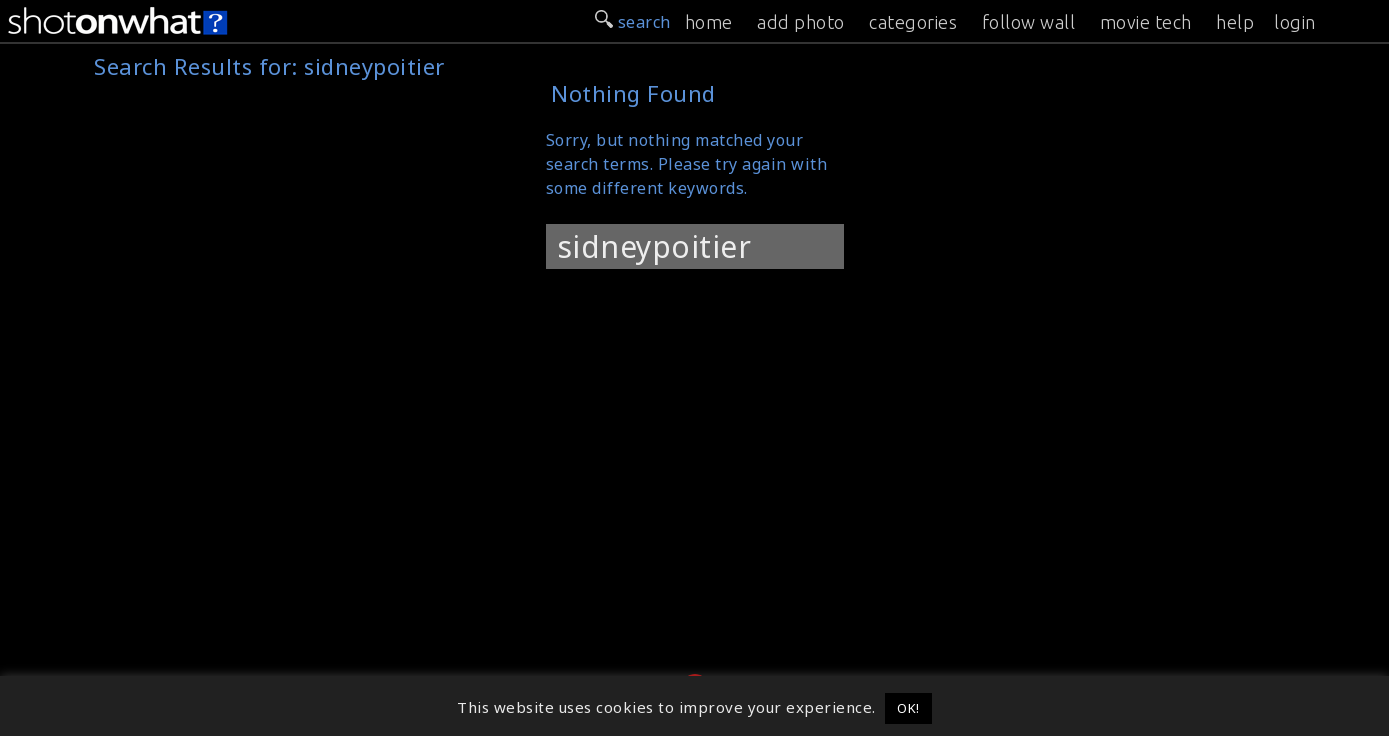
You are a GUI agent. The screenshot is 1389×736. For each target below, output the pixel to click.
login (1295, 22)
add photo (801, 22)
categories (913, 22)
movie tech (1146, 22)
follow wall (1029, 22)
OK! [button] (908, 708)
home (709, 22)
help (1235, 22)
